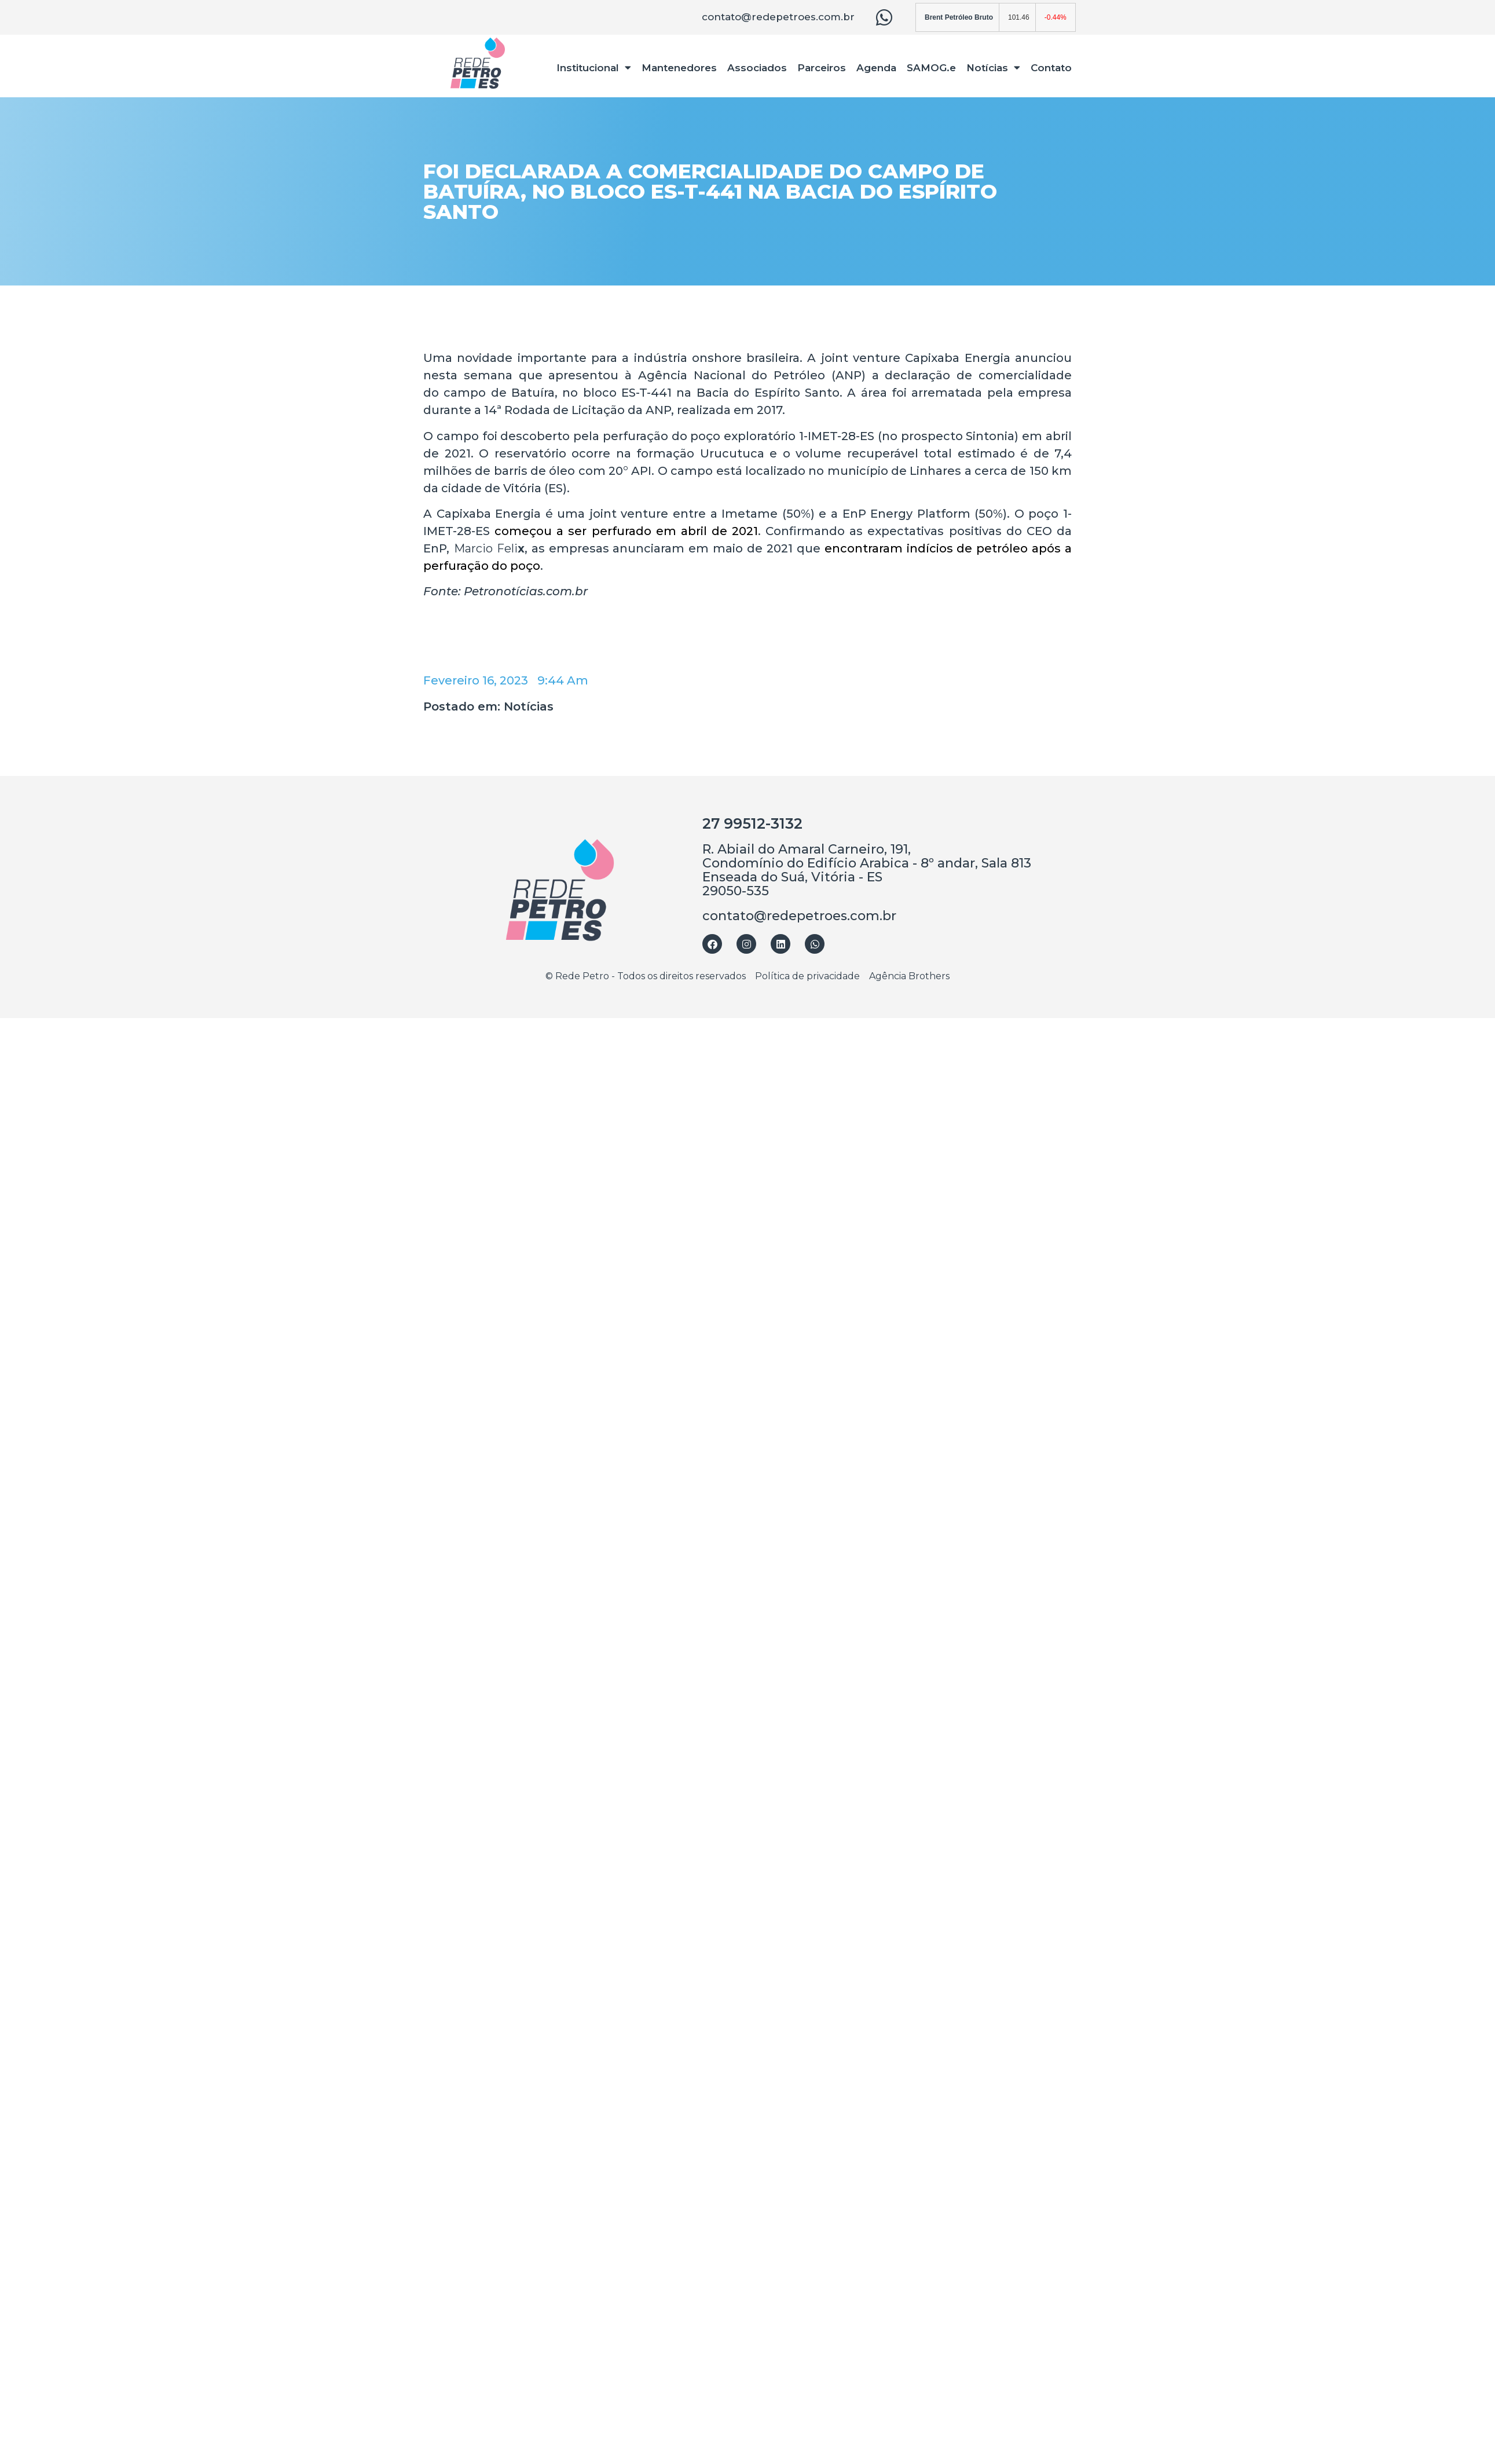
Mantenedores (679, 68)
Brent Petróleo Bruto (959, 17)
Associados (757, 68)
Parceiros (821, 68)
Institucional (593, 67)
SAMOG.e (931, 68)
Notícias (993, 67)
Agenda (876, 68)
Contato (1051, 68)
